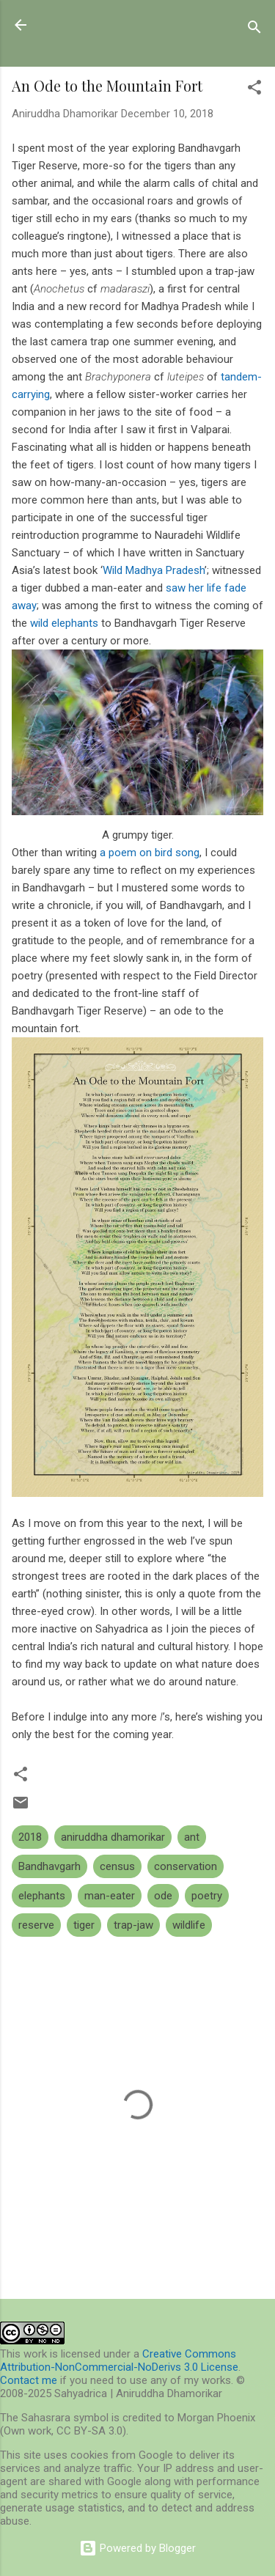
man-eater (109, 1895)
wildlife (188, 1925)
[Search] (254, 29)
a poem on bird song (149, 852)
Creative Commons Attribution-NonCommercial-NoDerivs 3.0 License (119, 2360)
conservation (185, 1866)
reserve (36, 1925)
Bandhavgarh (49, 1866)
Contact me (28, 2380)
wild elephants (64, 623)
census (117, 1866)
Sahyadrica (93, 24)
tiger (84, 1925)
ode (163, 1895)
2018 (30, 1837)
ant (191, 1837)
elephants (41, 1895)
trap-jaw (133, 1925)
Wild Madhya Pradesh (154, 570)
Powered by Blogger (137, 2548)
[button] (254, 89)
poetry (206, 1895)
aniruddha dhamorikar (113, 1837)
